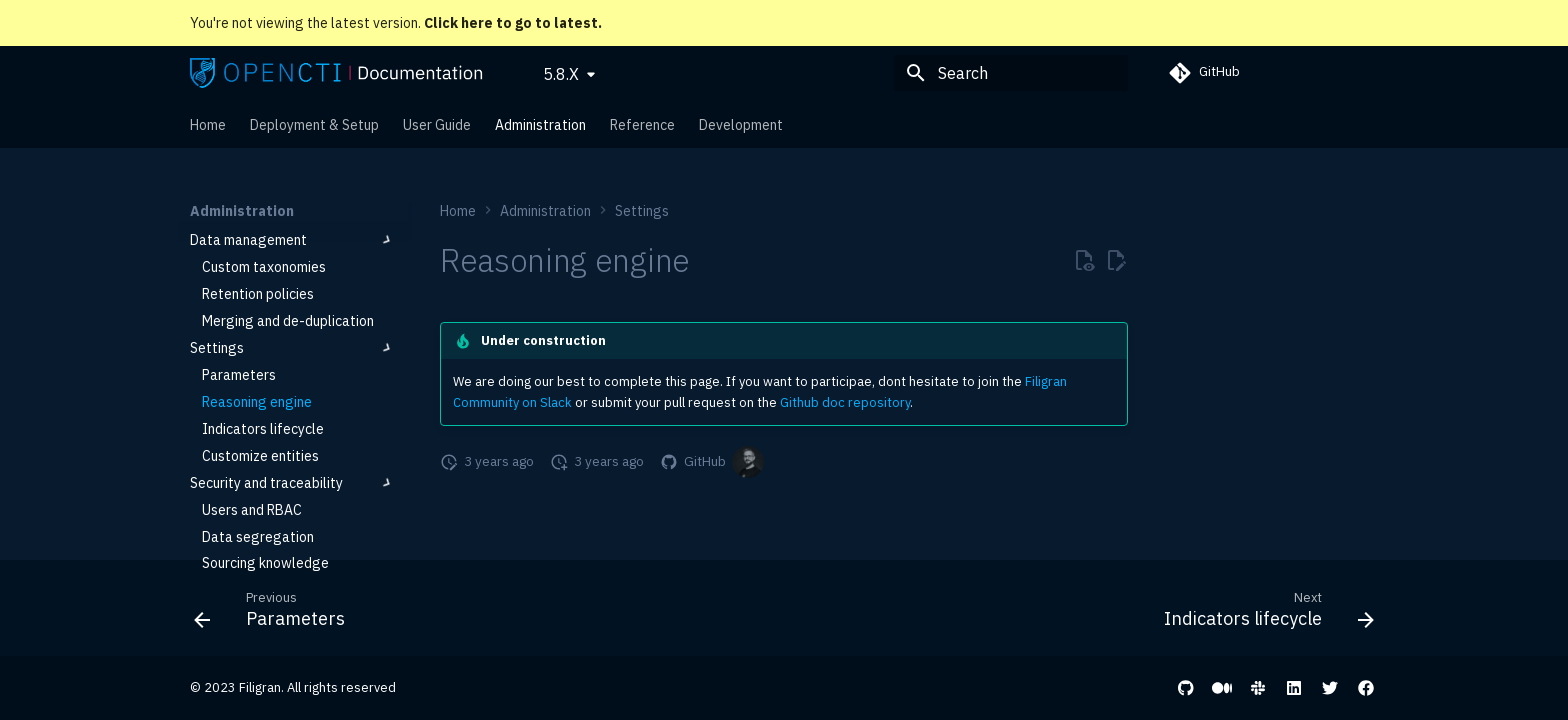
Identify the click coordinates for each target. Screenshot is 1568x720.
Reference (642, 125)
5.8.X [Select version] (561, 74)
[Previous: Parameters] (275, 614)
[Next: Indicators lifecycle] (1263, 614)
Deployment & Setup (314, 125)
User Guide (437, 125)
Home (208, 125)
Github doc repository (845, 402)
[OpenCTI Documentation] (336, 73)
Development (741, 125)
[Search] (1011, 73)
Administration (540, 125)
